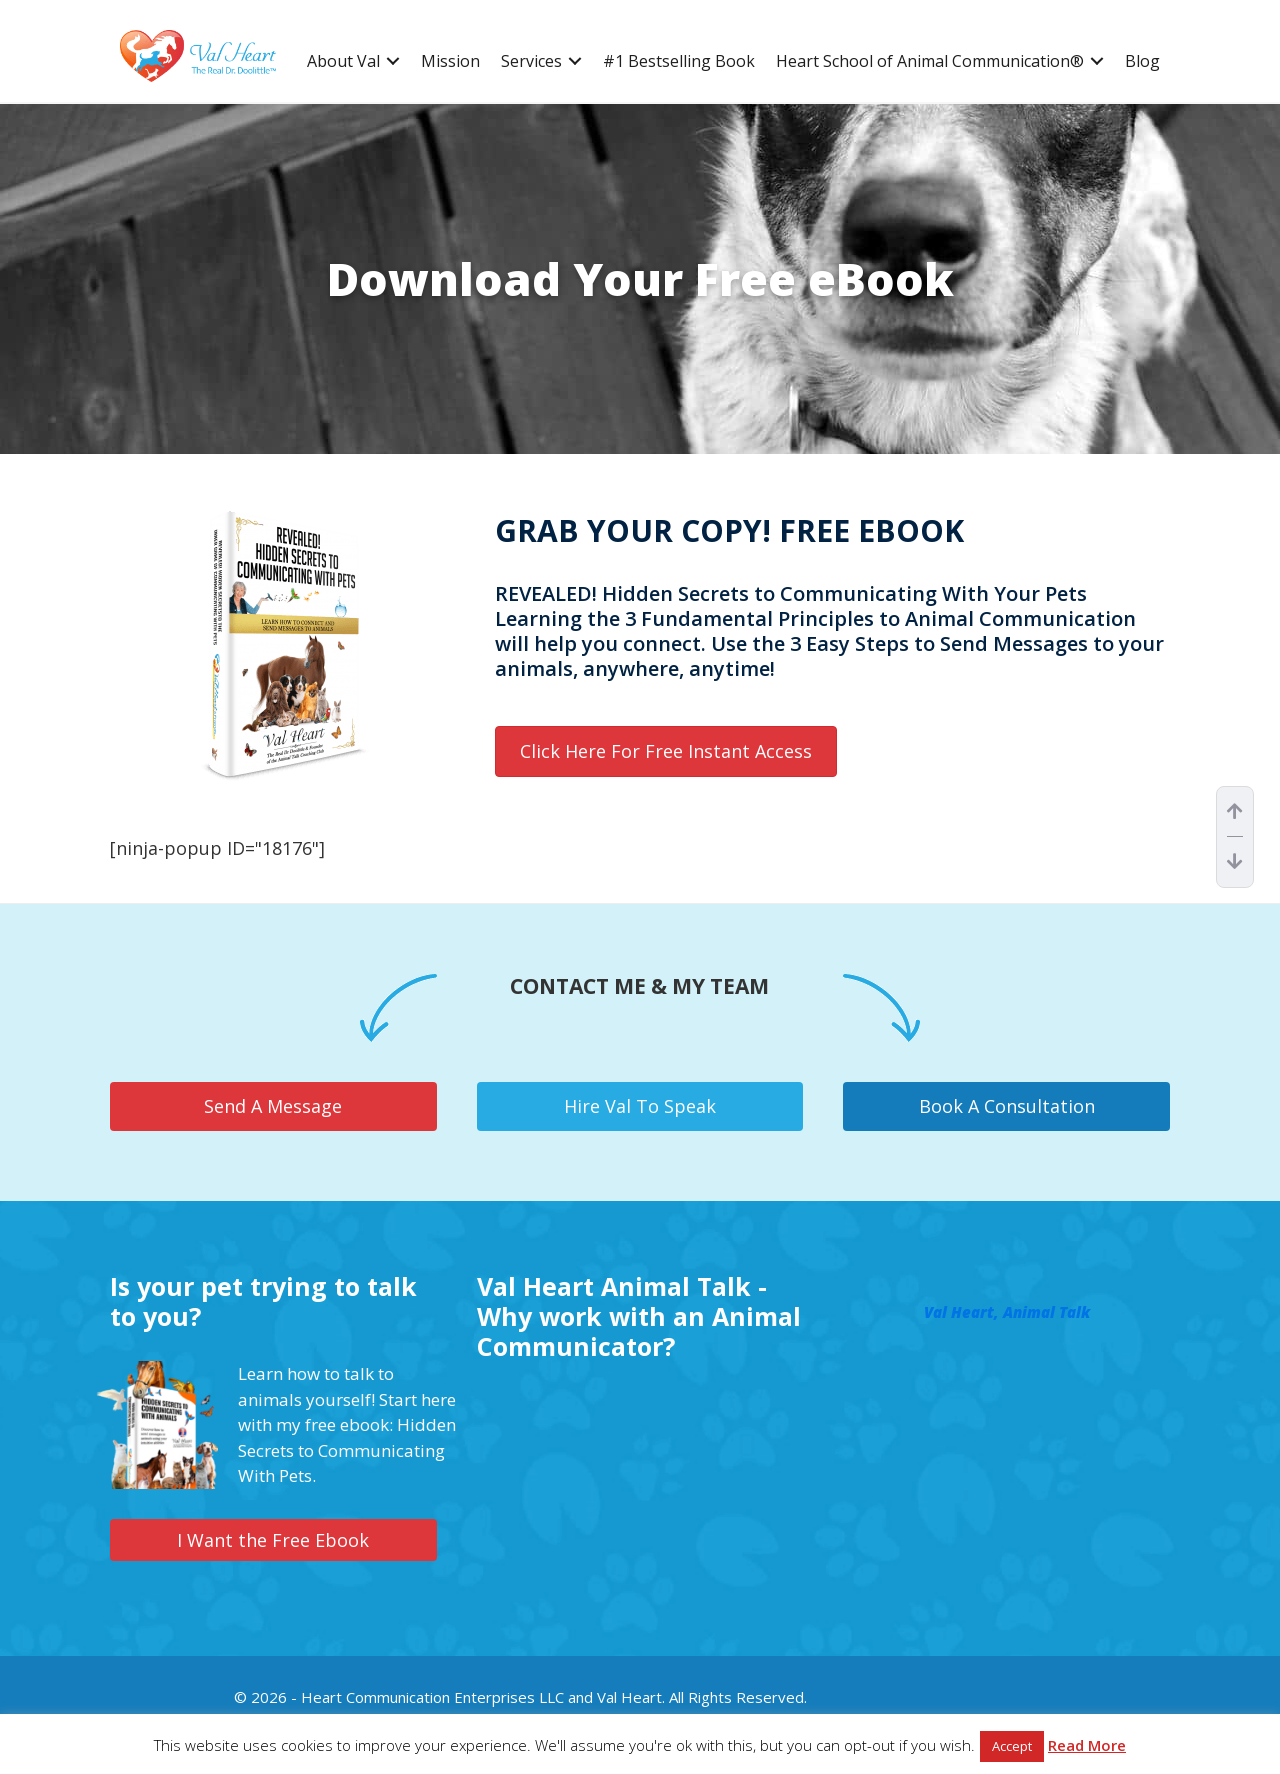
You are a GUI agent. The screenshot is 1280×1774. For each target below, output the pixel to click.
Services (531, 61)
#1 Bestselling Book (679, 61)
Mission (450, 61)
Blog (1142, 61)
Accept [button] (1012, 1746)
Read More (1087, 1745)
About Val (343, 61)
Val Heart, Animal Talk (1007, 1312)
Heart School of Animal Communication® (930, 61)
